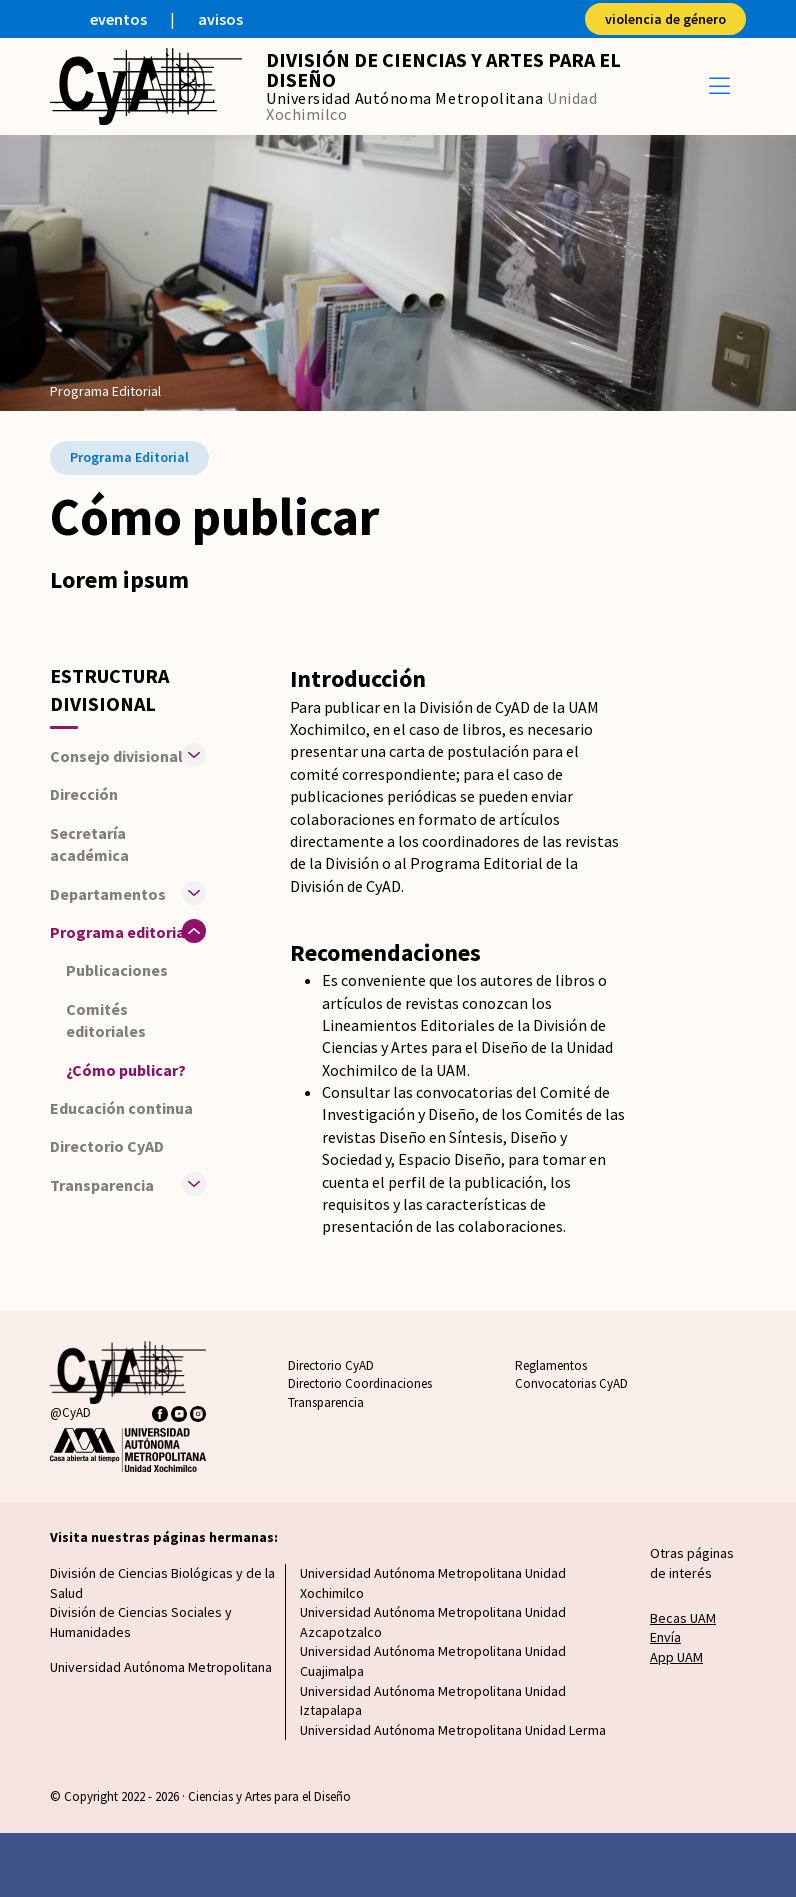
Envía (665, 1637)
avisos (220, 19)
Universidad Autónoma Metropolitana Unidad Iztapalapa (433, 1701)
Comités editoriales (106, 1020)
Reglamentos (551, 1365)
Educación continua (121, 1108)
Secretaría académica (89, 844)
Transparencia (326, 1402)
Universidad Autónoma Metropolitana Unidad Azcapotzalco (433, 1622)
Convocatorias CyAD (571, 1383)
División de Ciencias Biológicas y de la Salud (162, 1583)
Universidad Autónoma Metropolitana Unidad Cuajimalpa (433, 1661)
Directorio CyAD (107, 1146)
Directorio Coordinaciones (360, 1383)
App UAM (676, 1657)
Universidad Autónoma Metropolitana (161, 1667)
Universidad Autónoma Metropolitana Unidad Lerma (453, 1730)
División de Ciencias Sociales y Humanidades (141, 1622)
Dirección (84, 794)
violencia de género (665, 19)
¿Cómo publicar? (126, 1070)
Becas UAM (683, 1618)
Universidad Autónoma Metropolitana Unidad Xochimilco (433, 1583)
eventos (118, 19)
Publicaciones (117, 970)
